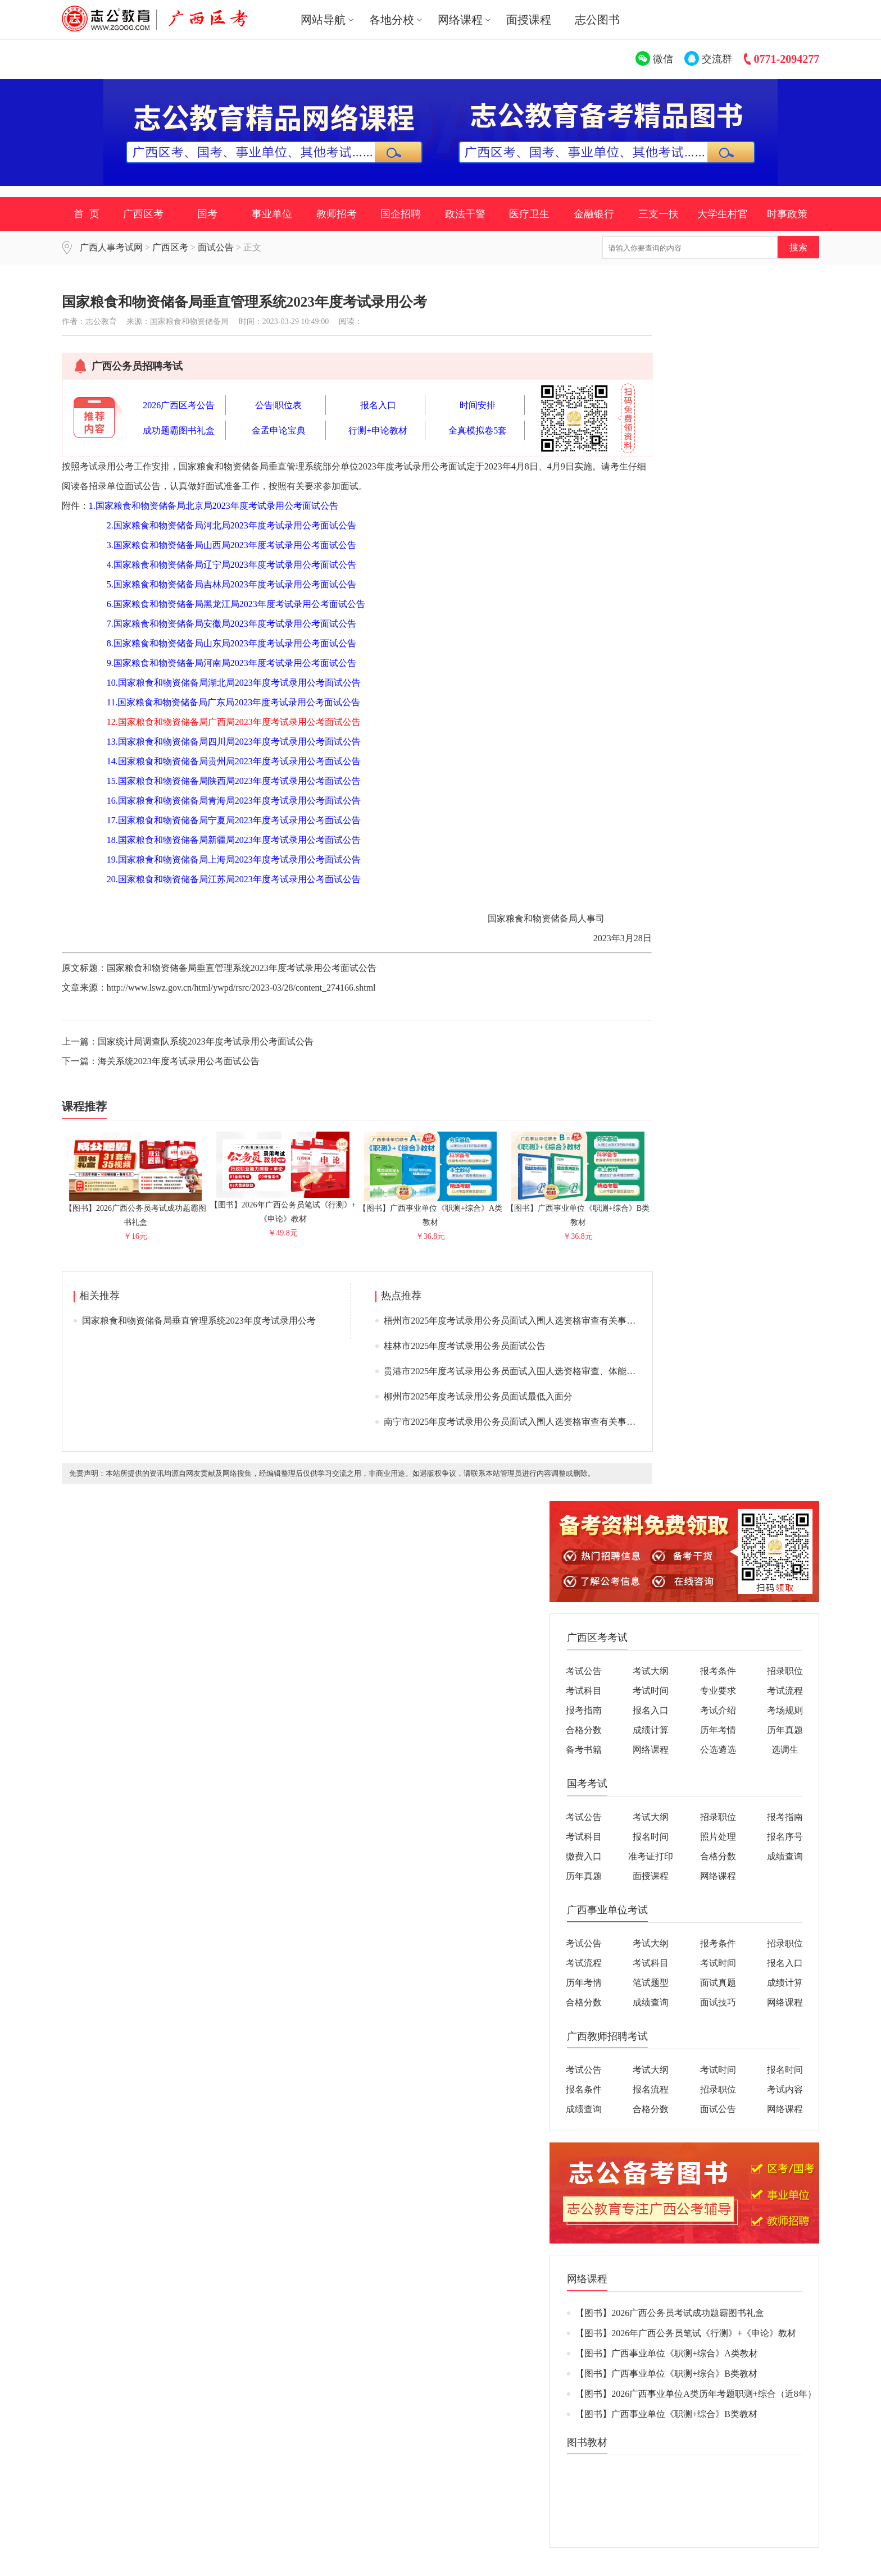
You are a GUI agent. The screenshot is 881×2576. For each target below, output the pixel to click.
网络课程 (651, 1749)
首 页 (86, 214)
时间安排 (478, 405)
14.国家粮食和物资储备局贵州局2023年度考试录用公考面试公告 (234, 761)
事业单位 (272, 214)
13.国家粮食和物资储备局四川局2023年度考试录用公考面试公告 (234, 741)
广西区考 (143, 214)
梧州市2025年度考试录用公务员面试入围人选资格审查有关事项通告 (518, 1320)
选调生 (784, 1749)
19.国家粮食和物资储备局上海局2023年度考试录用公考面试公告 (234, 859)
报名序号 (785, 1836)
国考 (207, 214)
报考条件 (718, 1671)
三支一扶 (658, 214)
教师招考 (336, 214)
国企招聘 (400, 214)
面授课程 (528, 19)
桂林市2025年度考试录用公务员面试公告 (465, 1346)
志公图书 (597, 19)
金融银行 (594, 214)
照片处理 (718, 1836)
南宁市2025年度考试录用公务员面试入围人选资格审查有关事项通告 (518, 1421)
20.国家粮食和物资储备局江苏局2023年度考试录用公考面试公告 (234, 879)
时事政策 (787, 214)
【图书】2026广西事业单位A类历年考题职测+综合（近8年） (695, 2394)
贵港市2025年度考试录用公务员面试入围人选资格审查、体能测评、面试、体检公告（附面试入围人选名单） (599, 1371)
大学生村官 (722, 214)
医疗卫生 (529, 214)
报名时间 (651, 1836)
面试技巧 (718, 2002)
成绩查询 (785, 1856)
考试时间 (651, 1690)
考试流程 (785, 1690)
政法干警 (465, 214)
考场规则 (785, 1710)
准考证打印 (650, 1856)
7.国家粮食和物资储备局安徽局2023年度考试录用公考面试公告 (231, 623)
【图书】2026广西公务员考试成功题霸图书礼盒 (135, 1210)
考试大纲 (651, 1671)
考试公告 (584, 1671)
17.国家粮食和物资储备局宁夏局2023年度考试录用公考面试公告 (234, 820)
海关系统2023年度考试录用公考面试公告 (179, 1061)
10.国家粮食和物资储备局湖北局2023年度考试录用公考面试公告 (234, 682)
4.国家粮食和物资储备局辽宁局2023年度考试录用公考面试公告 (231, 564)
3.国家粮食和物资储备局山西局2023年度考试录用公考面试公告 (231, 545)
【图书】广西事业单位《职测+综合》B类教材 (578, 1210)
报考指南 (584, 1710)
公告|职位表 (278, 405)
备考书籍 (584, 1749)
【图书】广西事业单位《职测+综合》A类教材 (430, 1210)
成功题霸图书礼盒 (179, 430)
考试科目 (584, 1690)
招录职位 (785, 1671)
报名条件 (584, 2089)
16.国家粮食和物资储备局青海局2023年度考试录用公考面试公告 (234, 800)
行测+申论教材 (377, 430)
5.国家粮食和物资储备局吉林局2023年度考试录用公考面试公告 (231, 584)
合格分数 (584, 1730)
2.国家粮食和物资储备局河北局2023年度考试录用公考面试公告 (231, 525)
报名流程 (651, 2089)
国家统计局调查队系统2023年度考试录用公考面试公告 (206, 1041)
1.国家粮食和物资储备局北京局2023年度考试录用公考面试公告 (213, 505)
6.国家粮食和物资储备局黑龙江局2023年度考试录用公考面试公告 (236, 604)
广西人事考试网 (111, 247)
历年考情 (718, 1730)
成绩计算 (651, 1730)
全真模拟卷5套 (477, 430)
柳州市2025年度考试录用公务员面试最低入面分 (478, 1396)
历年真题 (785, 1730)
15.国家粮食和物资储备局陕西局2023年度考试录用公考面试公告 (234, 781)
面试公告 (216, 247)
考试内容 (785, 2089)
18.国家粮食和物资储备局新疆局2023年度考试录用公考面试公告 (234, 840)
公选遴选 (718, 1749)
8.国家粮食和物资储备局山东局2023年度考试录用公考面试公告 (231, 643)
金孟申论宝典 (279, 430)
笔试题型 (651, 1982)
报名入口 (378, 405)
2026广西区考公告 (179, 405)
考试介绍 (718, 1710)
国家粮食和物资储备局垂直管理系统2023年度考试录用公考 (199, 1320)
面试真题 (718, 1982)
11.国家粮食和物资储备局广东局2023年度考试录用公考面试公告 (233, 702)
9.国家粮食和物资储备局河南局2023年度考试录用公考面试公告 (231, 663)
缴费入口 (584, 1856)
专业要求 (718, 1690)
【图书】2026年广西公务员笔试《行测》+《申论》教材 (283, 1207)
